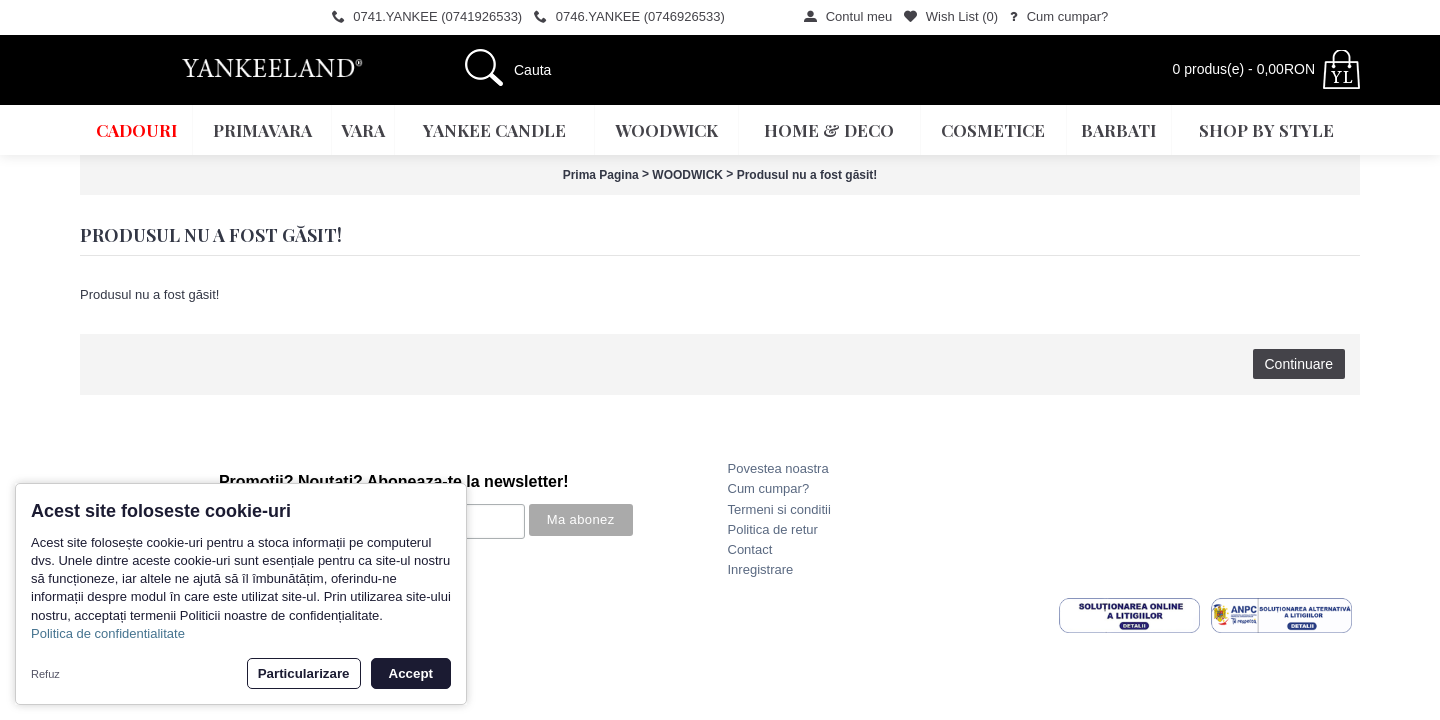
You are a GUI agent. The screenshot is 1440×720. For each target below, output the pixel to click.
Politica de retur (773, 529)
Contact (750, 549)
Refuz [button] (45, 674)
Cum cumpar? (769, 488)
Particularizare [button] (304, 673)
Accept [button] (411, 673)
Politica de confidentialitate (108, 633)
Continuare (1299, 364)
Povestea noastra (778, 468)
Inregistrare (761, 569)
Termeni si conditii (779, 509)
